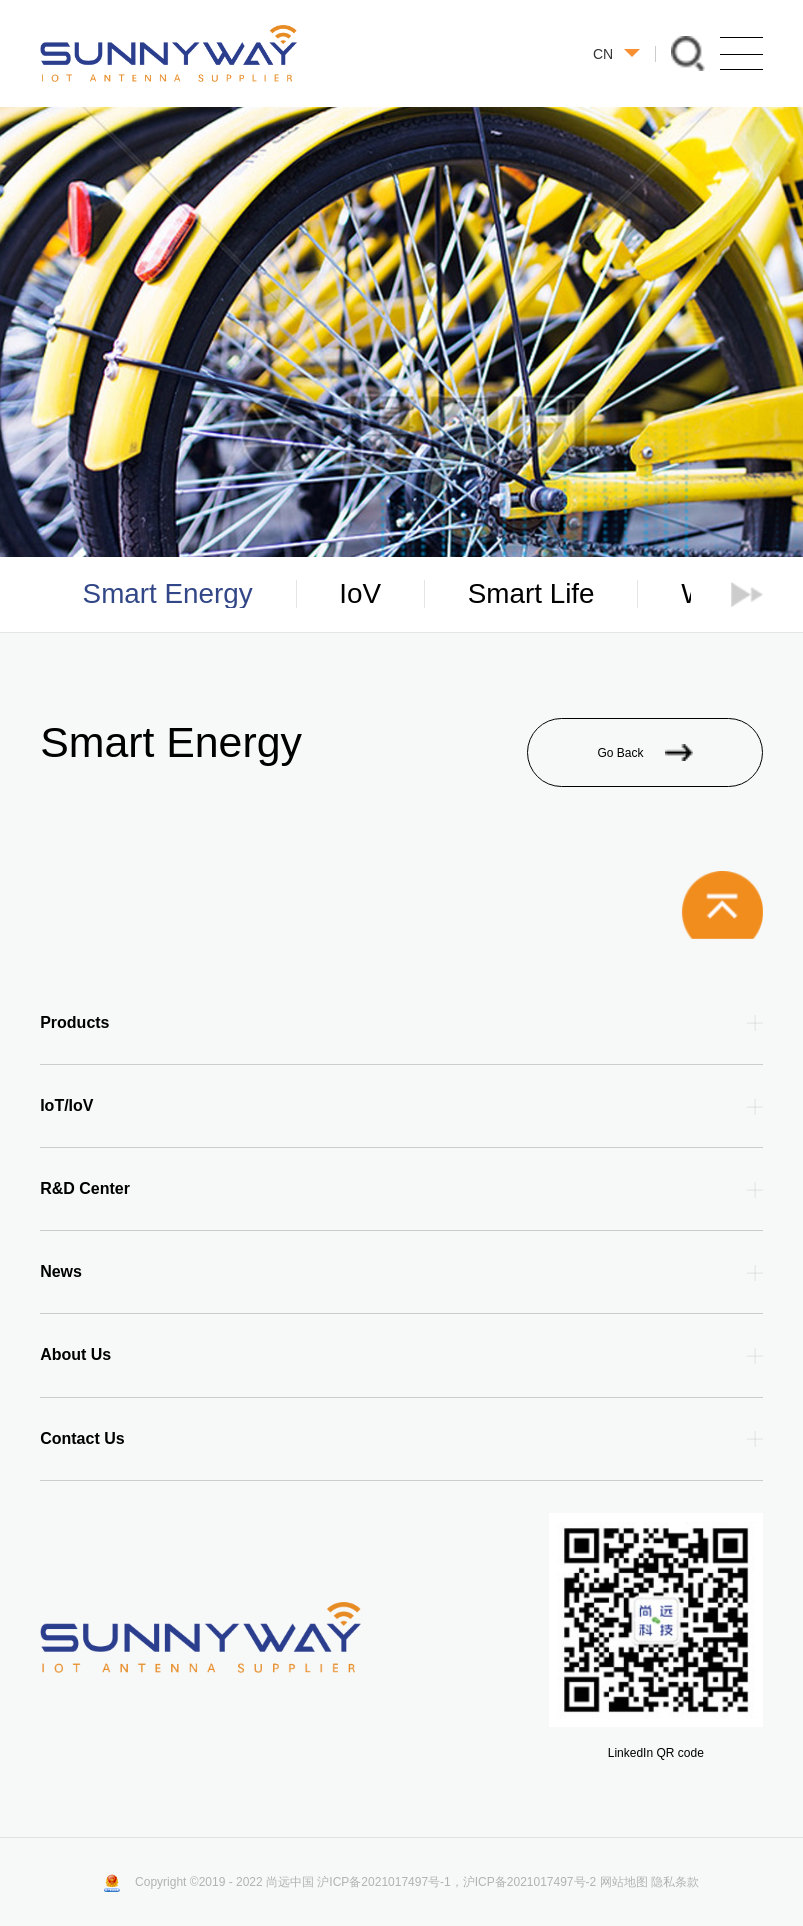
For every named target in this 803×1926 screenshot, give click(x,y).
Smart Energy (168, 593)
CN (616, 54)
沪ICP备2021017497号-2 (529, 1882)
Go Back (644, 752)
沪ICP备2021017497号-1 (383, 1882)
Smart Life (531, 593)
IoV (360, 593)
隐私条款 (675, 1882)
